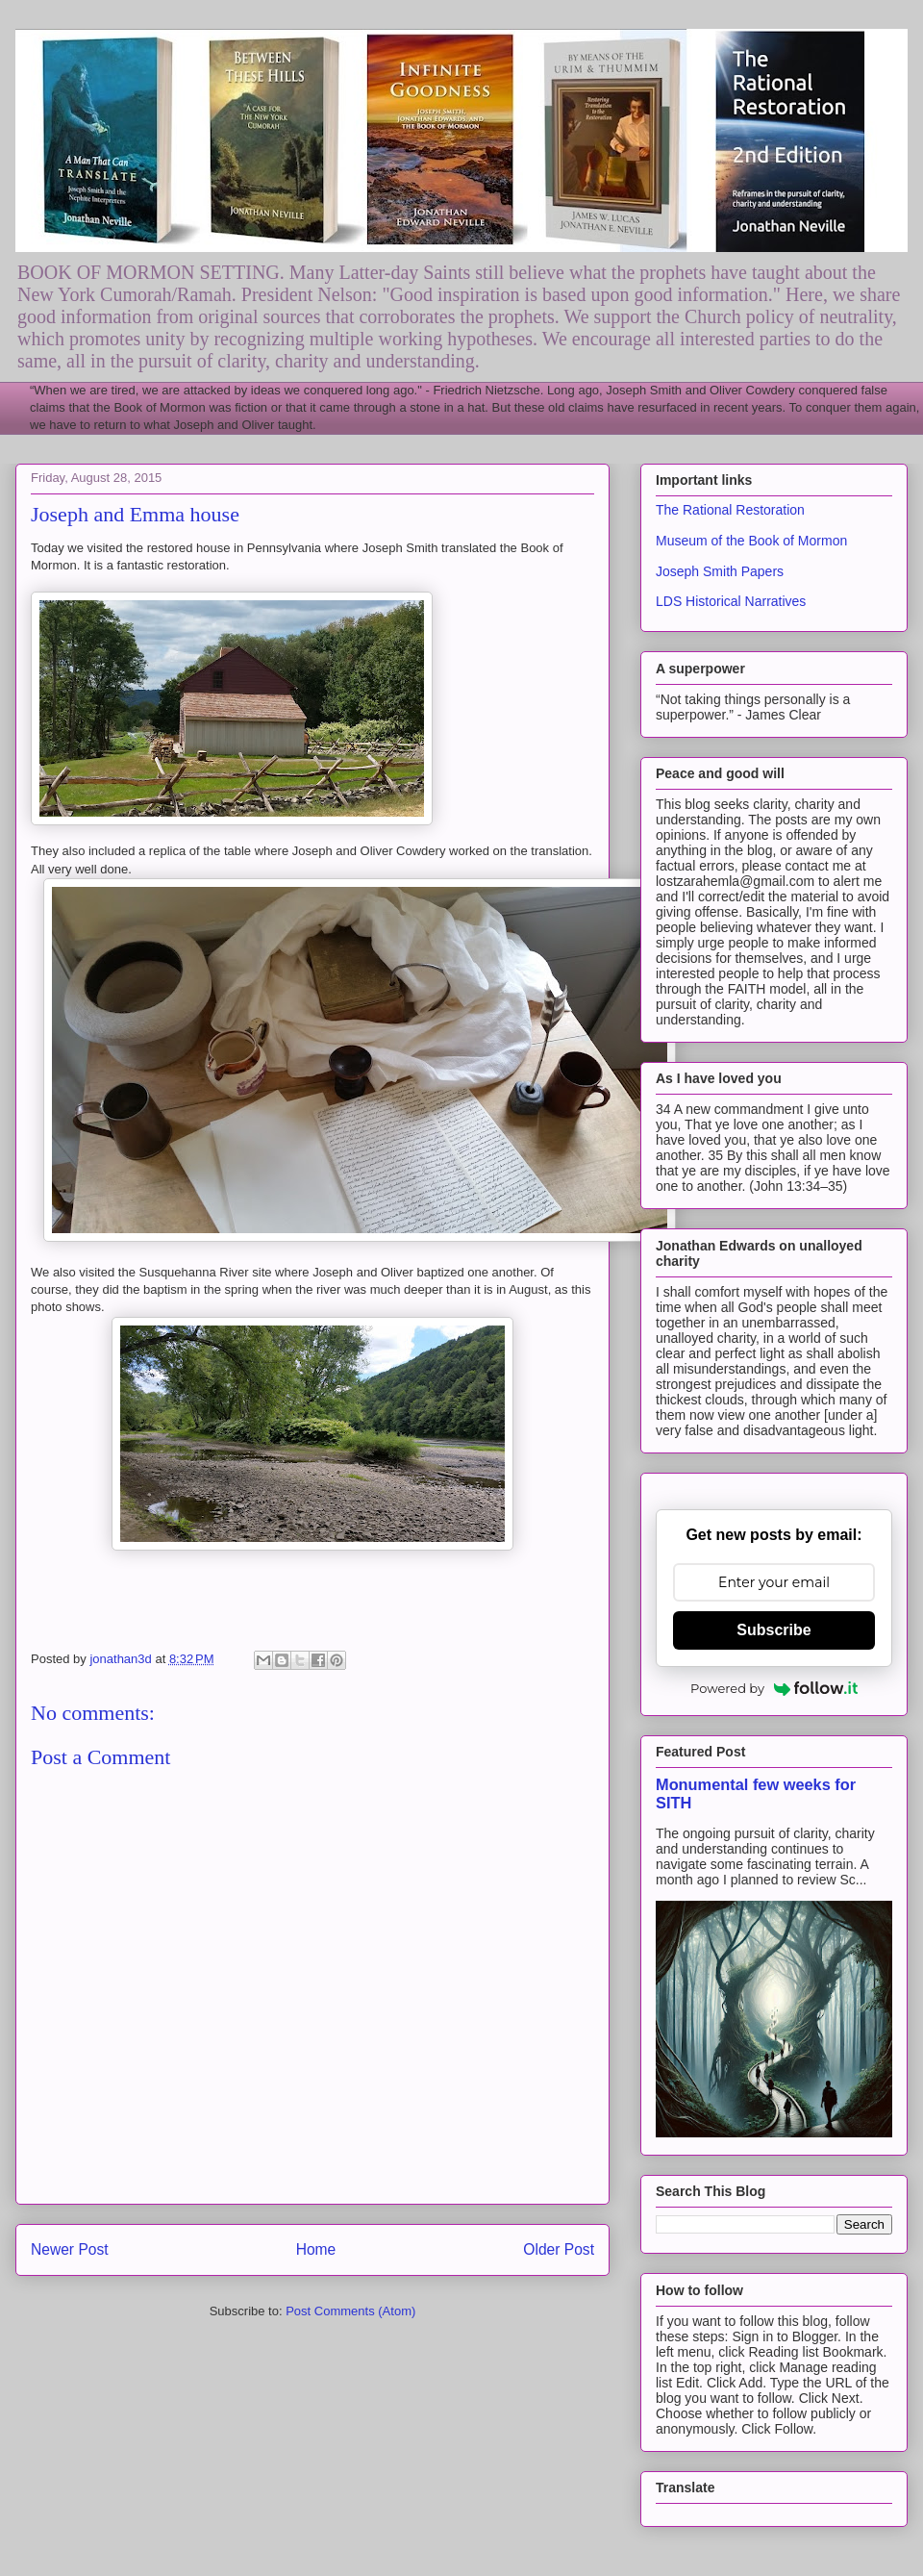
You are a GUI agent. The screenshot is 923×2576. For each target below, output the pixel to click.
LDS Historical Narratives (731, 601)
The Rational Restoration (730, 510)
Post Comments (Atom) (350, 2311)
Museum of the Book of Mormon (751, 540)
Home (316, 2249)
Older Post (558, 2249)
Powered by (774, 1688)
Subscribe (773, 1630)
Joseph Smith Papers (720, 571)
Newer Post (70, 2249)
